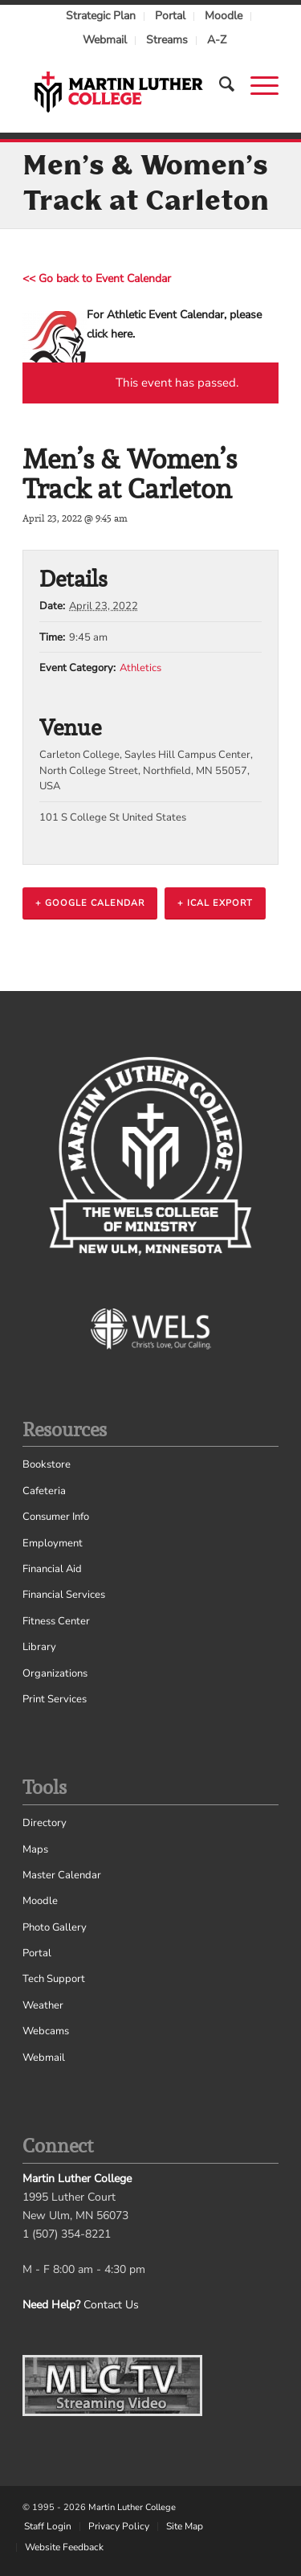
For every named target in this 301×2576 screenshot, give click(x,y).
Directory (44, 1823)
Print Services (54, 1699)
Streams (167, 39)
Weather (42, 2005)
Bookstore (46, 1464)
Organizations (54, 1673)
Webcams (45, 2031)
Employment (52, 1543)
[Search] (218, 84)
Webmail (105, 39)
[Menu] (256, 84)
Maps (35, 1849)
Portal (170, 15)
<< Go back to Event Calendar (96, 278)
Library (39, 1647)
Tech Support (53, 1979)
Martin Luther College (132, 2507)
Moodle (223, 15)
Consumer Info (55, 1516)
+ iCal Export (215, 903)
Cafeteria (44, 1491)
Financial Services (63, 1594)
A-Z (216, 39)
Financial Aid (52, 1569)
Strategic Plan (101, 15)
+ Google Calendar (89, 903)
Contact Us (111, 2304)
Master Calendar (61, 1875)
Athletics (140, 668)
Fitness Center (56, 1621)
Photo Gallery (54, 1927)
